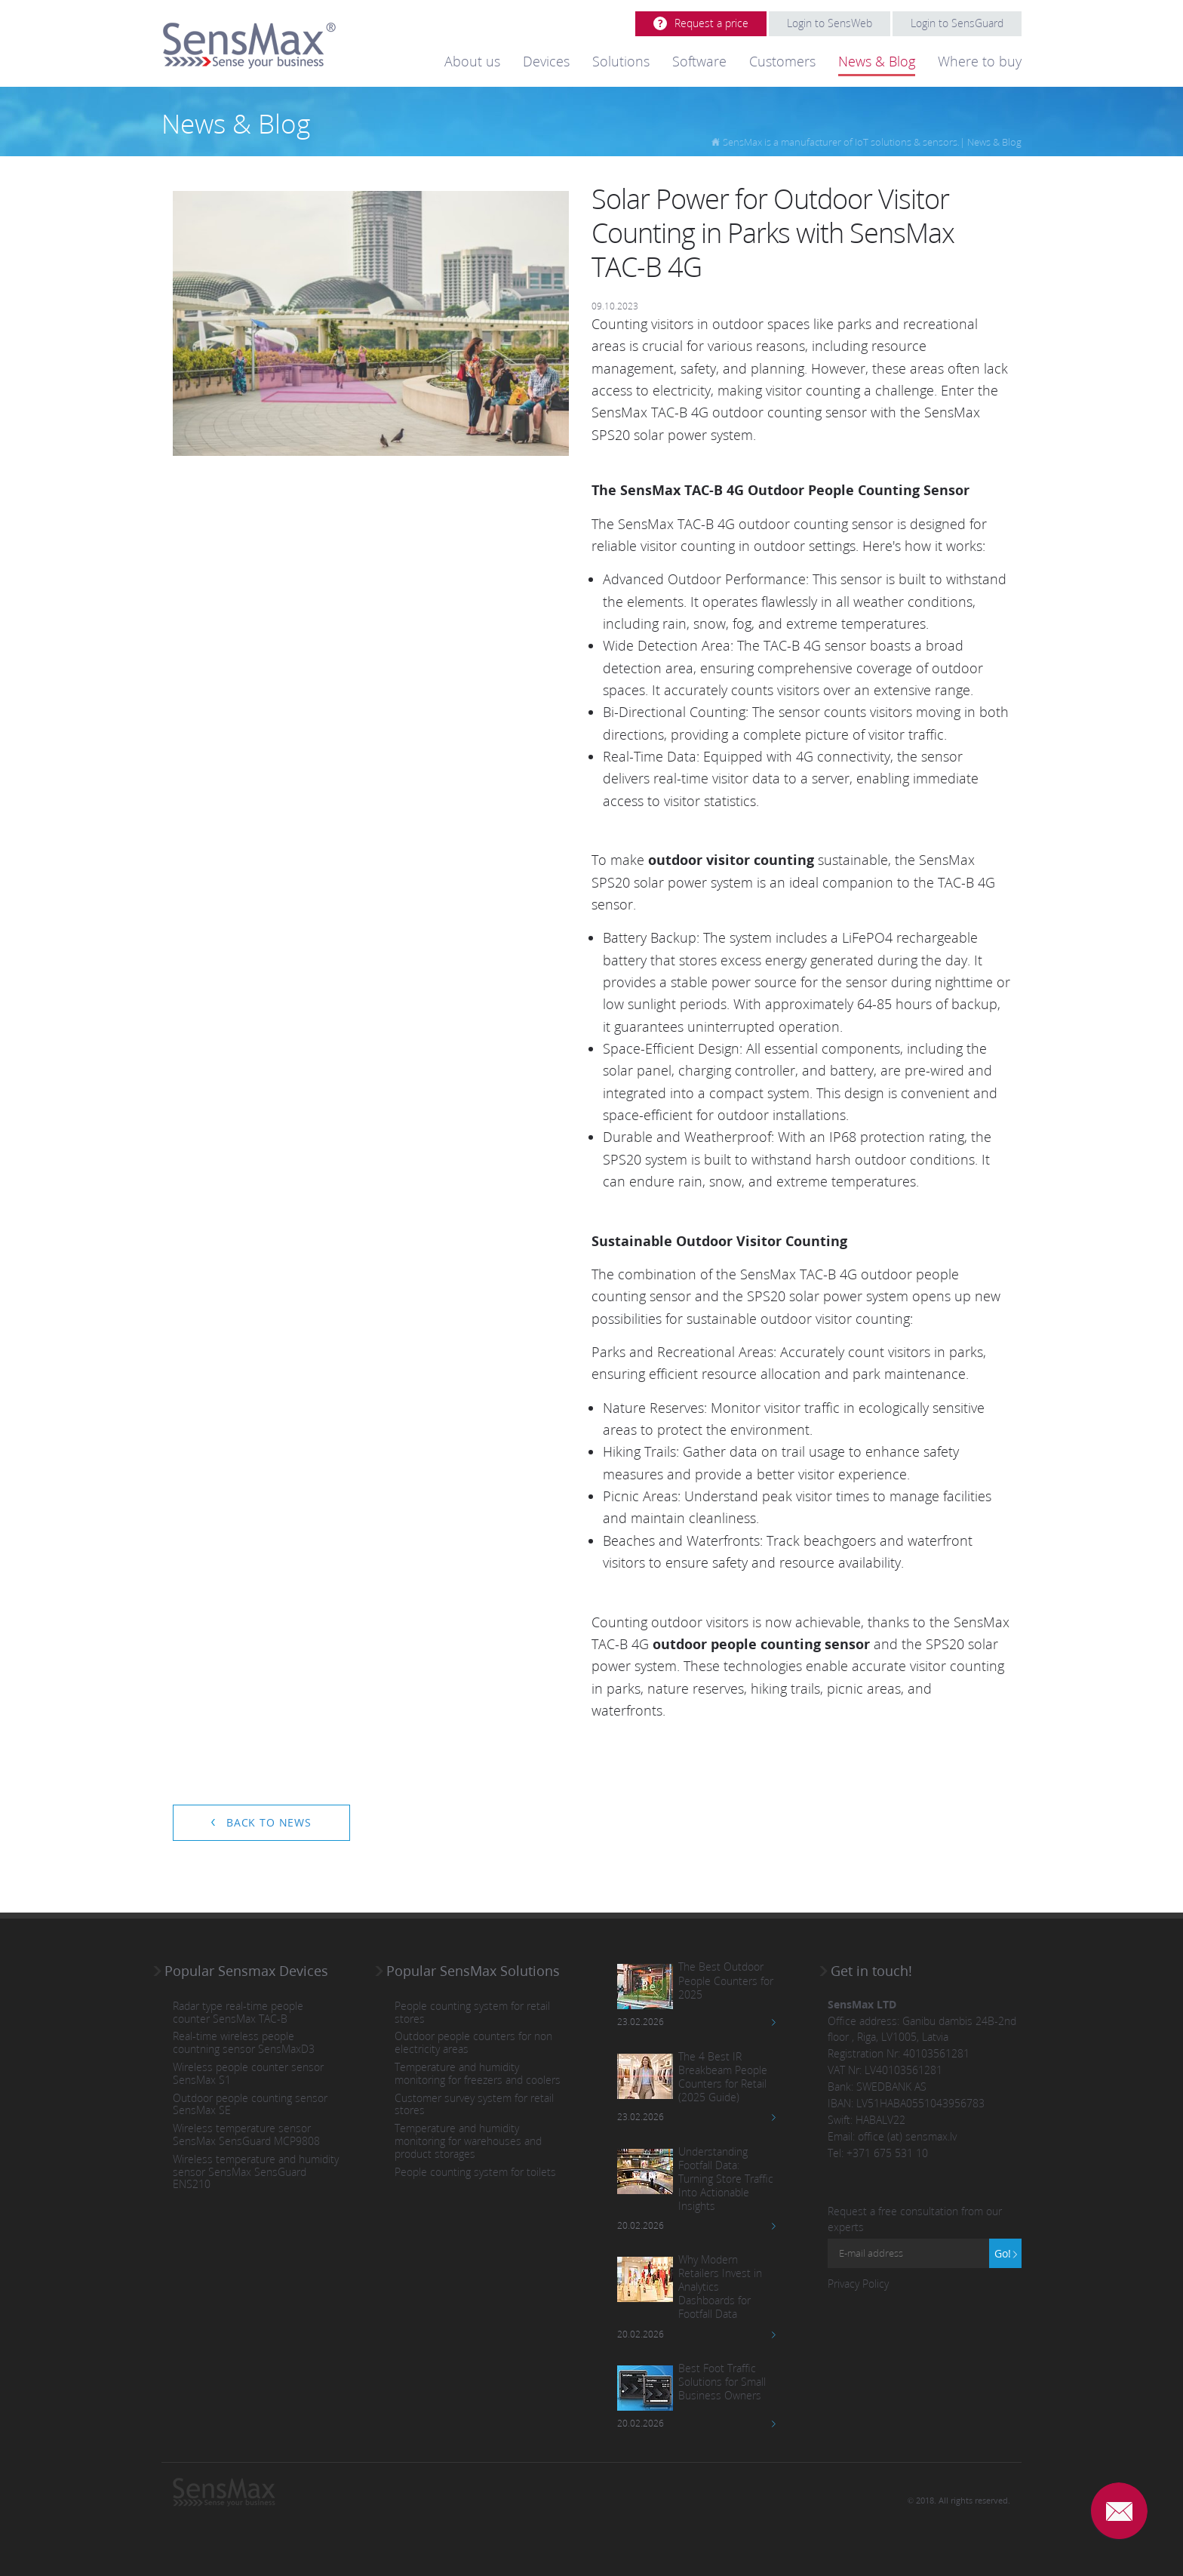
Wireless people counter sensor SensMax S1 (248, 2074)
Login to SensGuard (957, 23)
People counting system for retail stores (472, 2013)
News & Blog (876, 61)
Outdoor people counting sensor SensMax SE (250, 2105)
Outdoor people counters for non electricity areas (473, 2043)
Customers (782, 61)
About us (472, 61)
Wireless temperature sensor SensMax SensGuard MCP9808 (246, 2135)
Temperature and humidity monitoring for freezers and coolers (478, 2074)
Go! (1002, 2253)
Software (699, 61)
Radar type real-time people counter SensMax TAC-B (238, 2013)
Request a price (711, 23)
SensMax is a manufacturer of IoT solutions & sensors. (841, 142)
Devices (546, 61)
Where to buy (980, 61)
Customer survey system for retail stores (474, 2105)
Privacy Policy (858, 2283)
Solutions (621, 61)
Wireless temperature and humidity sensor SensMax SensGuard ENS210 (256, 2172)
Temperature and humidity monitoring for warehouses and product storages (468, 2141)
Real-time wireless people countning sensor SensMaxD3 (244, 2043)
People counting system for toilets (475, 2172)
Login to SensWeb (829, 23)
